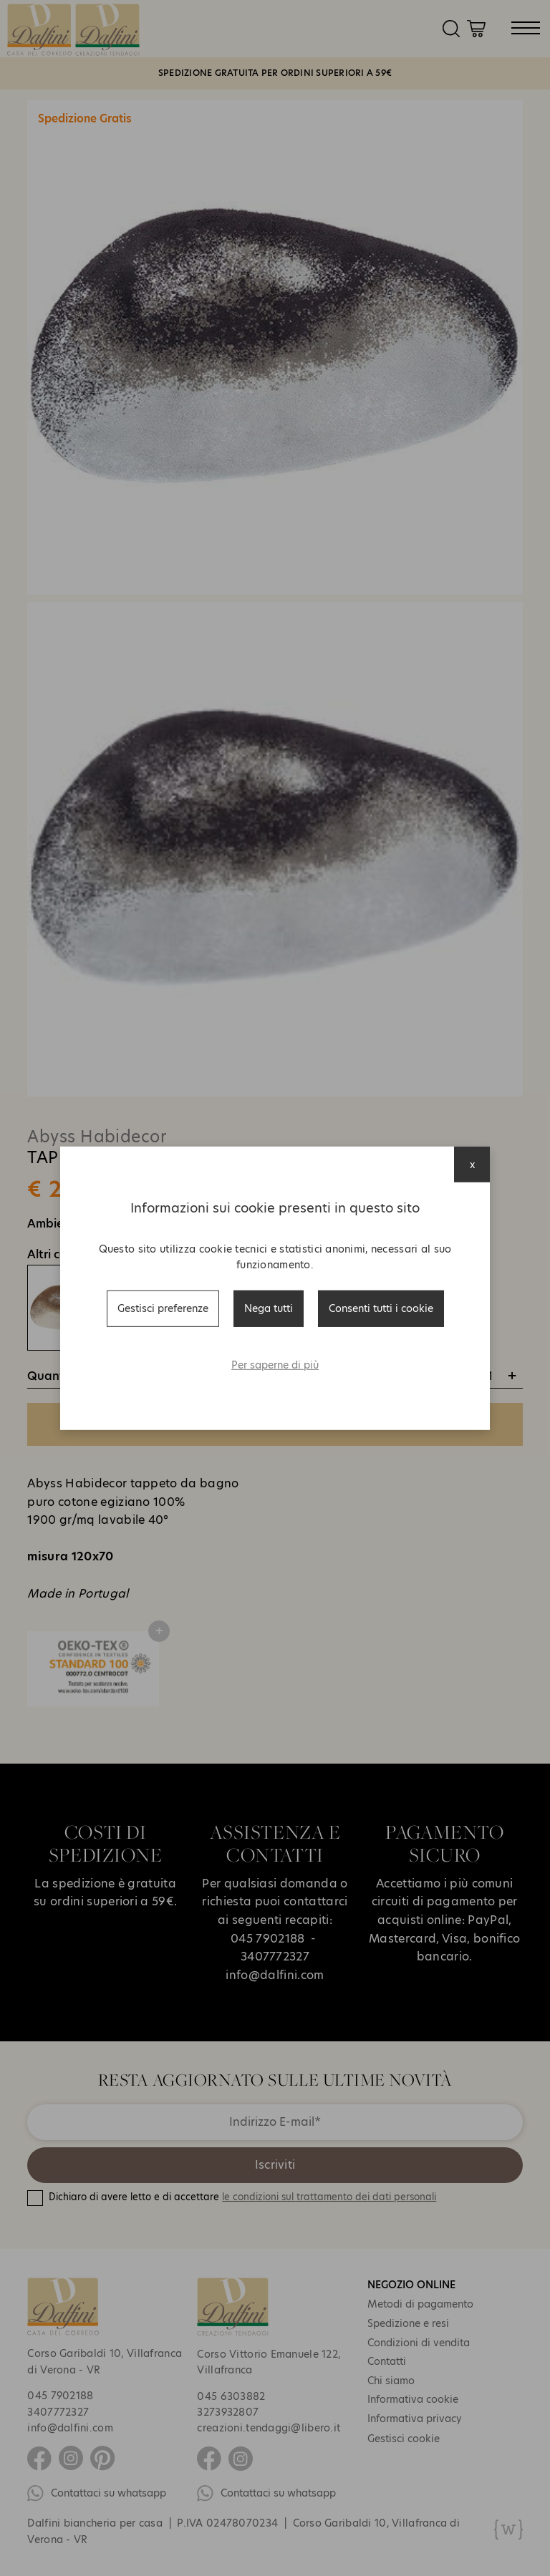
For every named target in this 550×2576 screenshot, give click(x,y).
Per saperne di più (275, 1365)
